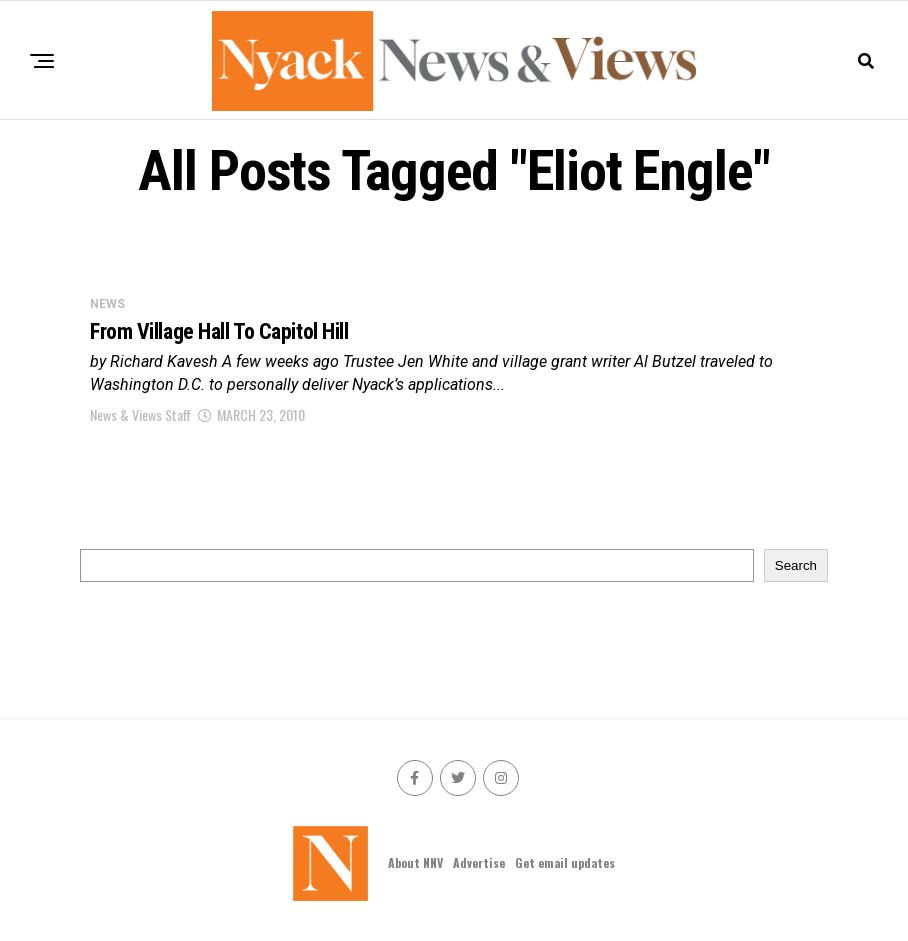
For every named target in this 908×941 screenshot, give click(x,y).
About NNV (415, 862)
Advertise (479, 862)
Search (796, 565)
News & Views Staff (140, 414)
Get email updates (565, 862)
